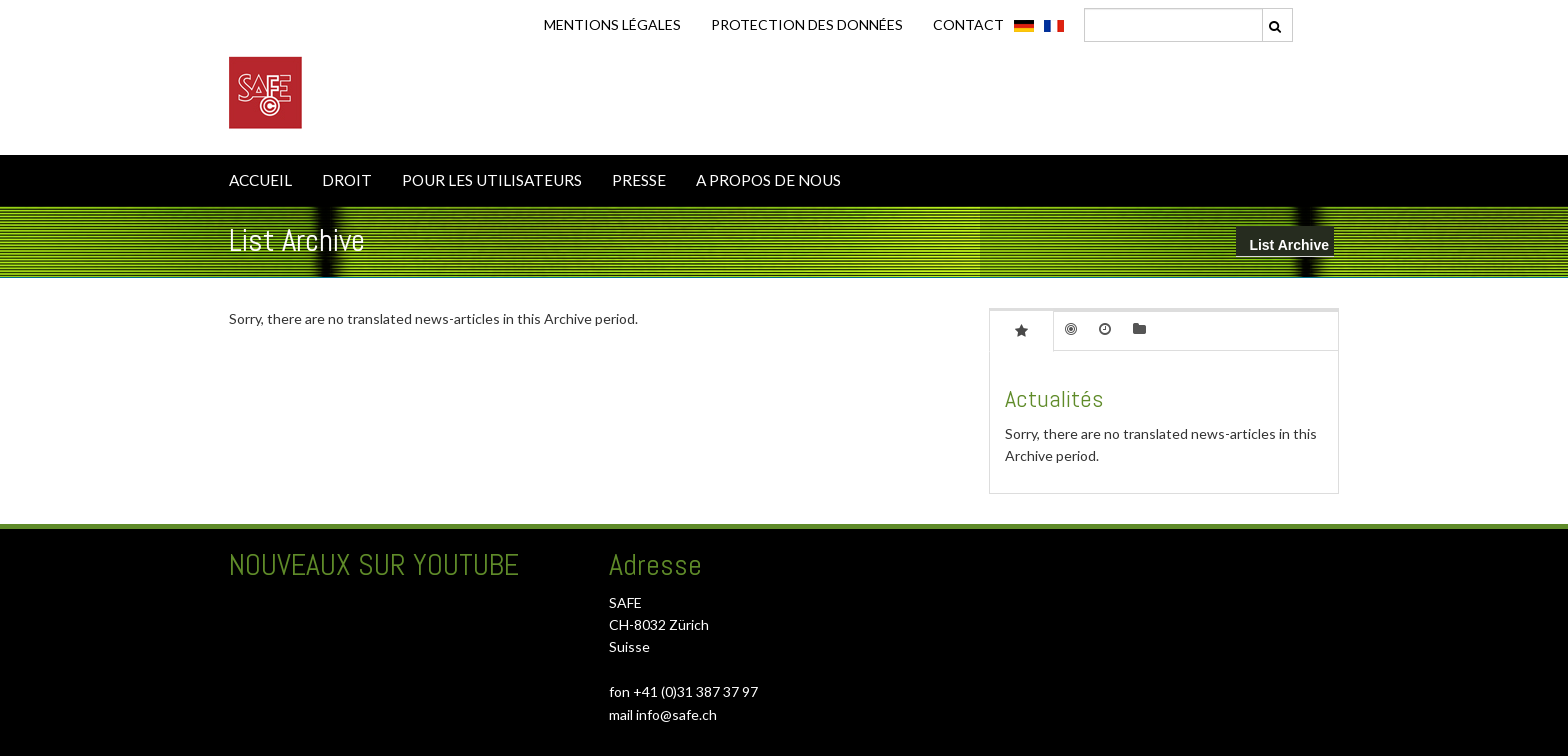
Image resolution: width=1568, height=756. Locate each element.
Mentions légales (612, 24)
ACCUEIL (260, 180)
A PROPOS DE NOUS (768, 180)
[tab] (1021, 330)
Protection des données (807, 24)
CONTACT (968, 24)
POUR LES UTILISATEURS (492, 180)
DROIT (347, 180)
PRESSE (639, 180)
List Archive (1289, 245)
